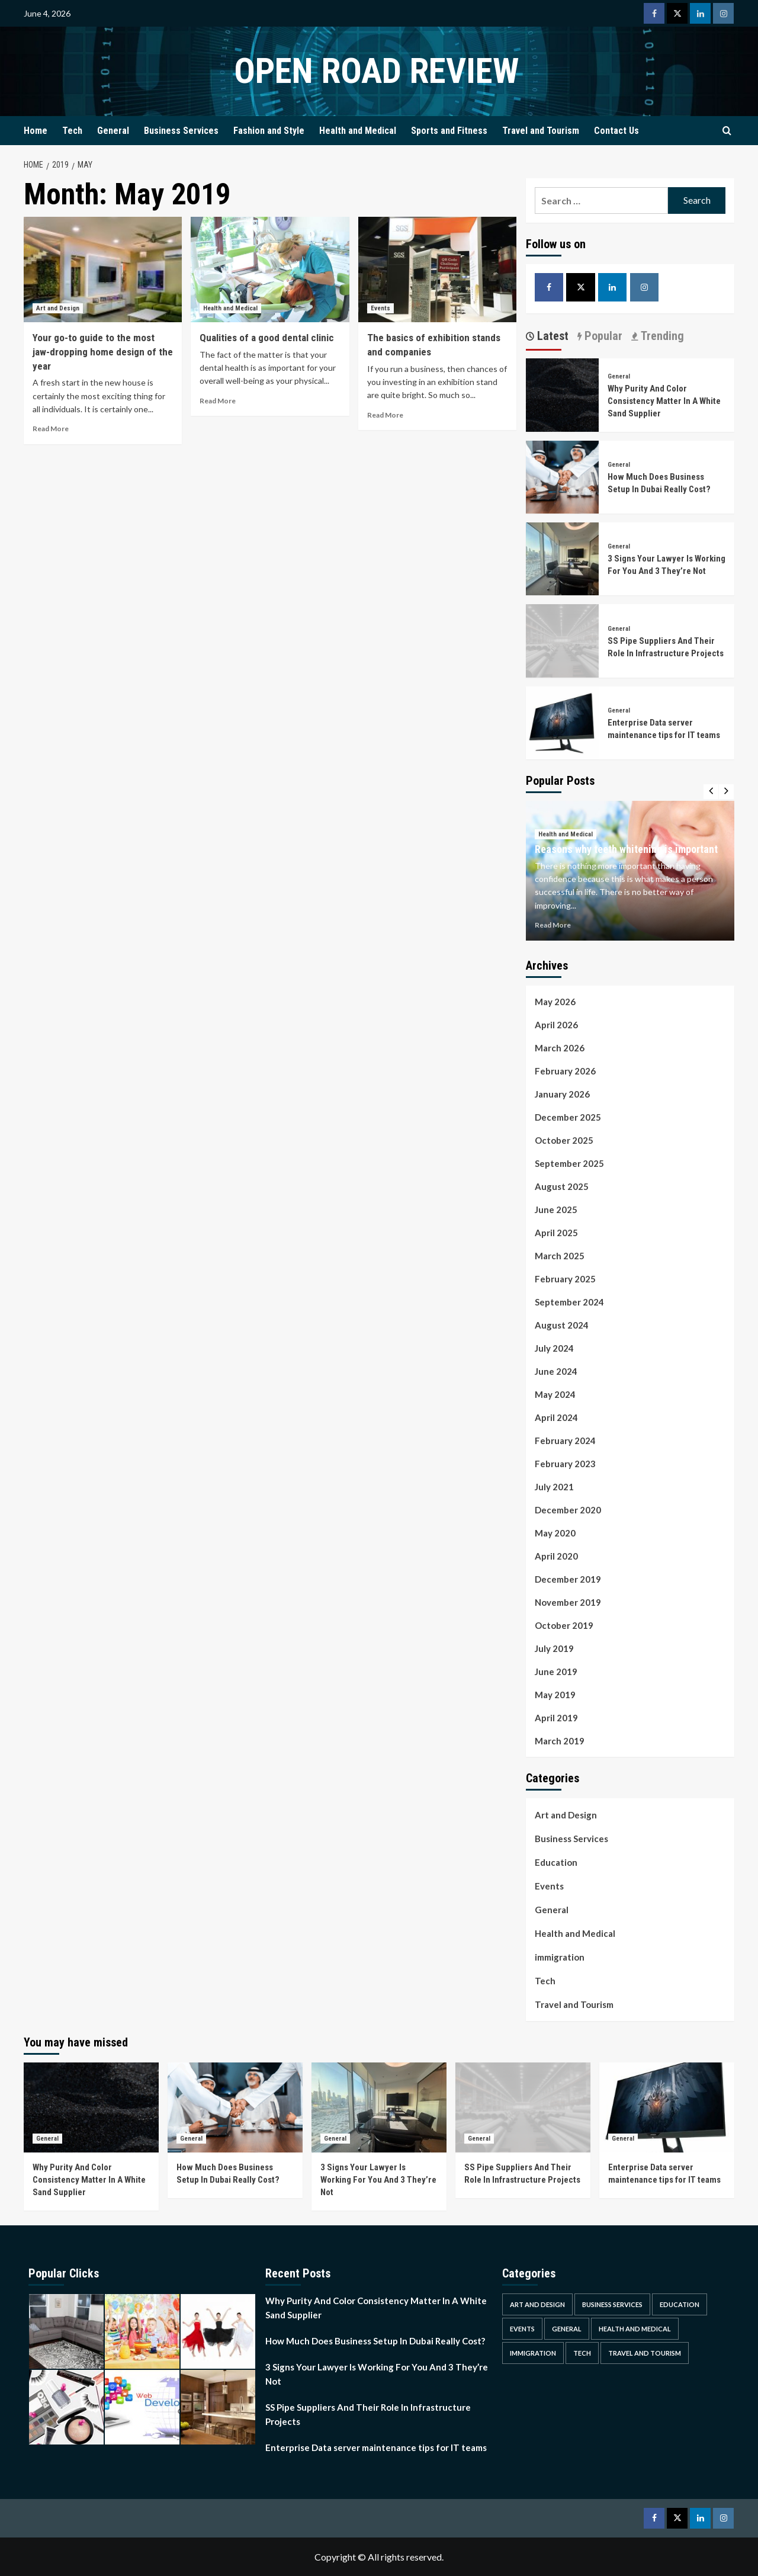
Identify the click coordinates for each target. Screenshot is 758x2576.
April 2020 (556, 1556)
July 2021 (554, 1486)
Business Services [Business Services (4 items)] (612, 2304)
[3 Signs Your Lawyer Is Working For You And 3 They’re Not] (562, 557)
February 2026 (565, 1071)
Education (556, 1862)
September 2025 (569, 1163)
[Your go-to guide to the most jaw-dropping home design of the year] (103, 269)
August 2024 (562, 1325)
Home (35, 130)
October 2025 (564, 1140)
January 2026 (562, 1094)
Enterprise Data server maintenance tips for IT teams (376, 2447)
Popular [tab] (602, 336)
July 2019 (554, 1648)
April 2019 (556, 1717)
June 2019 (556, 1671)
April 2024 (556, 1417)
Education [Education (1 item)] (679, 2304)
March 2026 (559, 1047)
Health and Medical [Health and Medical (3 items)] (635, 2329)
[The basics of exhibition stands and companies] (437, 269)
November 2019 (568, 1602)
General (113, 130)
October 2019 (564, 1625)
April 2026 (556, 1024)
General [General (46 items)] (567, 2329)
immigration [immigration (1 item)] (533, 2353)
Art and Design (566, 1815)
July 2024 (554, 1348)
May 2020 (555, 1533)
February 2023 (565, 1463)
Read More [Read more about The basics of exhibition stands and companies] (385, 414)
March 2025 (559, 1255)
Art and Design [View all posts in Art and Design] (57, 308)
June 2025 (556, 1209)
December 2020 (568, 1509)
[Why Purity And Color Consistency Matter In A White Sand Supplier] (562, 393)
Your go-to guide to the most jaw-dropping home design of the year (103, 352)
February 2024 (565, 1440)
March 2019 (559, 1740)
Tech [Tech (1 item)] (582, 2353)
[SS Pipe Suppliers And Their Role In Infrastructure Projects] (562, 639)
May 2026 (555, 1001)
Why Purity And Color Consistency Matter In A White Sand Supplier (664, 401)
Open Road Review (376, 71)
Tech (72, 130)
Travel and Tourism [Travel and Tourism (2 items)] (644, 2353)
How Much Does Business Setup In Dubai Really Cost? (375, 2341)
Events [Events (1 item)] (522, 2329)
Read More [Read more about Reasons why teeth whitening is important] (553, 924)
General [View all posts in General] (619, 376)
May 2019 (555, 1694)
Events (549, 1886)
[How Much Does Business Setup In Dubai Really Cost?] (562, 475)
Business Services (181, 130)
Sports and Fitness (449, 130)
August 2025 (562, 1186)
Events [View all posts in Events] (380, 308)
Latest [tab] (551, 336)
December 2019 (568, 1579)
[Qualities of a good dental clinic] (270, 269)
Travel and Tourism (540, 130)
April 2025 (556, 1232)
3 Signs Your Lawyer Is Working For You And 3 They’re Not (378, 2180)
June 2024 (556, 1371)
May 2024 (555, 1394)
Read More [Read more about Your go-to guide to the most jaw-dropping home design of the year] (51, 428)
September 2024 (569, 1302)
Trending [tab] (661, 336)
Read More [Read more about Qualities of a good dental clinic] (218, 400)
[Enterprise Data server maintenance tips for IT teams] (562, 721)
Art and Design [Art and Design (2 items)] (537, 2304)
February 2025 (565, 1278)
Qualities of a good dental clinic (267, 338)
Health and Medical (357, 130)
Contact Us (616, 130)
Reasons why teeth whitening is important (626, 849)
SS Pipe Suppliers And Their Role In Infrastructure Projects (368, 2414)
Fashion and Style (268, 130)
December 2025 (568, 1117)
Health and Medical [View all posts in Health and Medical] (230, 308)
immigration (559, 1957)
